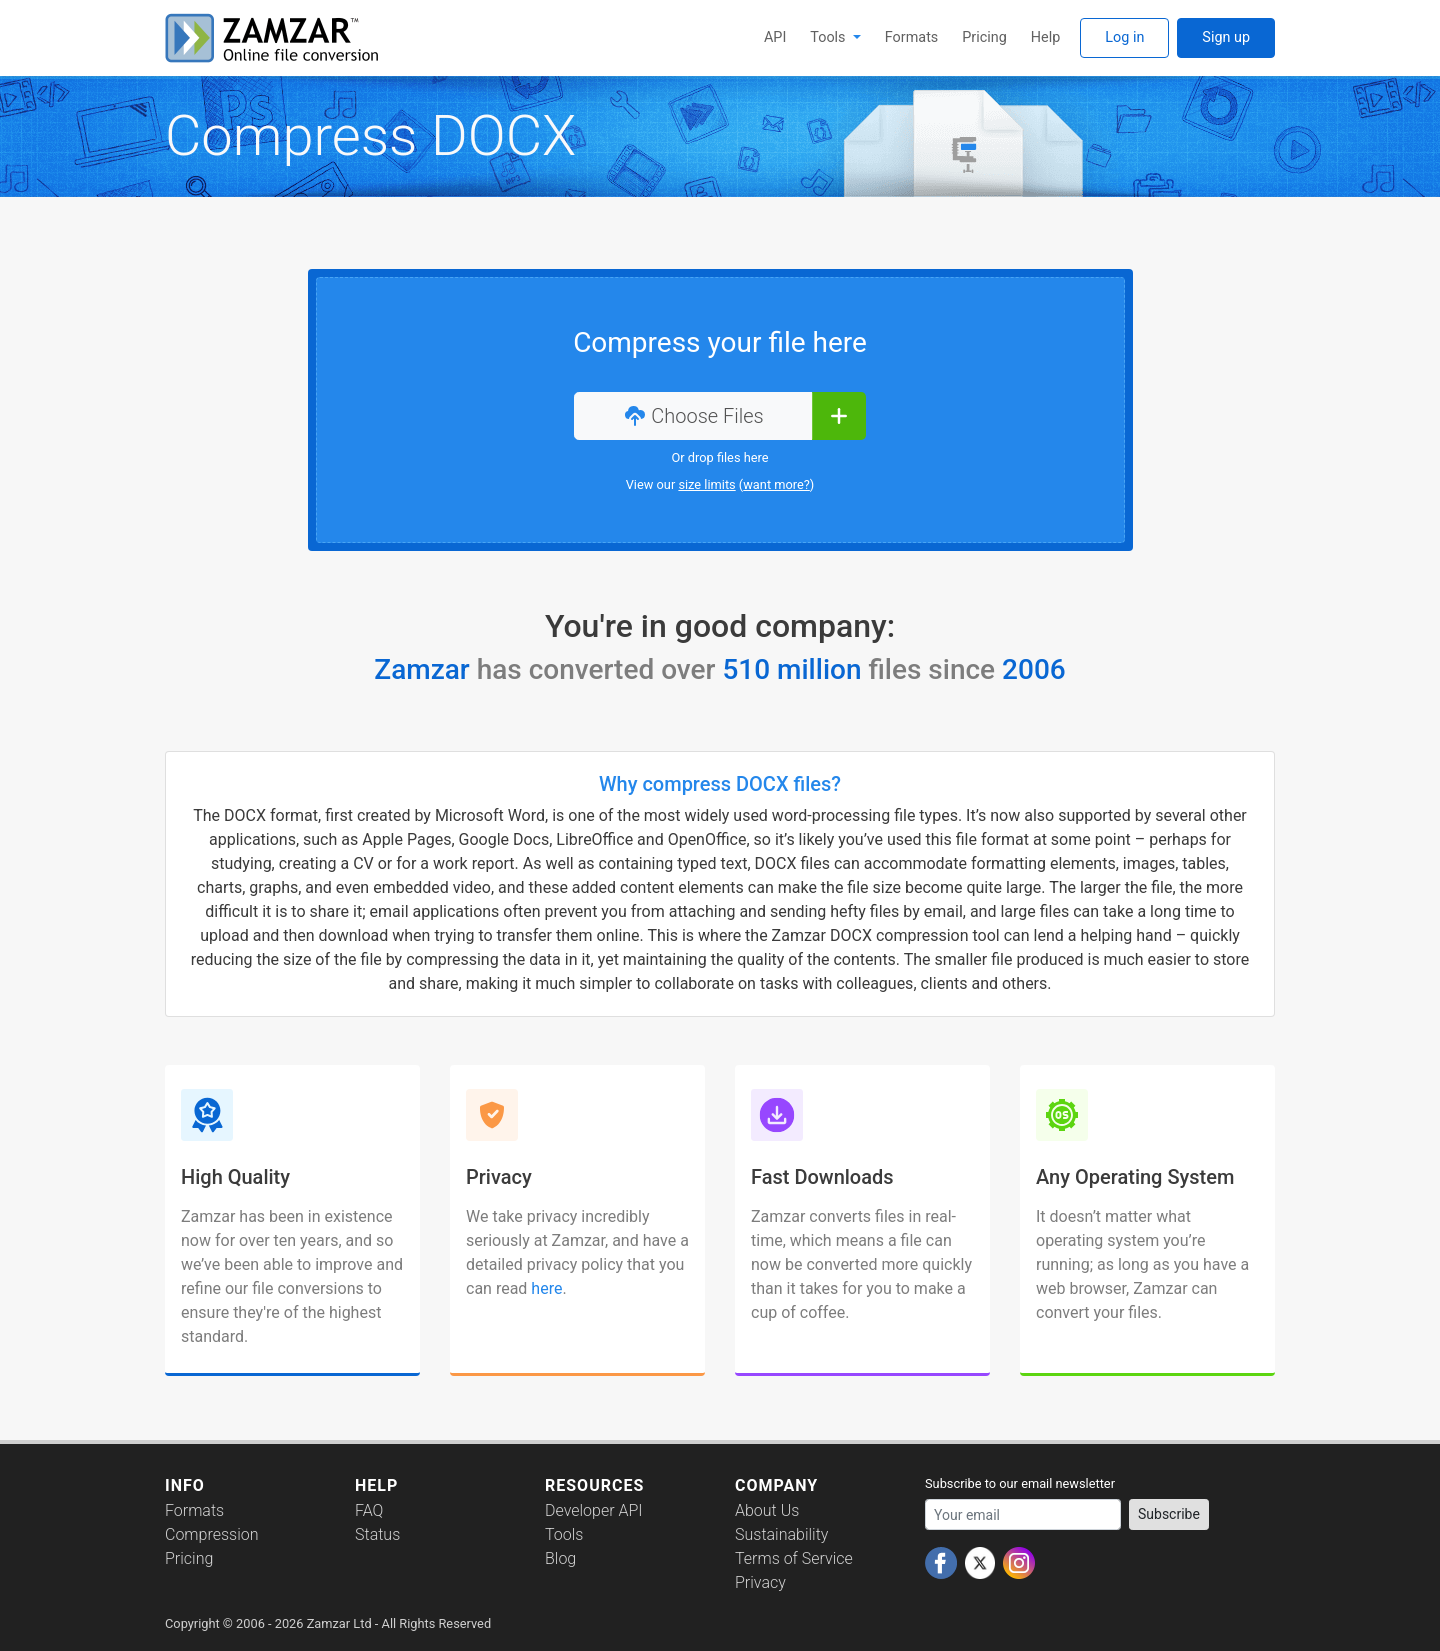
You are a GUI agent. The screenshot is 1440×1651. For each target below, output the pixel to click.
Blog (560, 1558)
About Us (767, 1510)
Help (1045, 37)
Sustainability (781, 1534)
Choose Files (693, 416)
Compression (211, 1534)
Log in (1124, 37)
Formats (911, 37)
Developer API (594, 1510)
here (546, 1288)
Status (377, 1534)
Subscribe (1169, 1514)
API (775, 37)
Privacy (760, 1582)
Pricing (984, 37)
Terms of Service (794, 1558)
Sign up (1226, 37)
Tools (829, 37)
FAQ (369, 1510)
